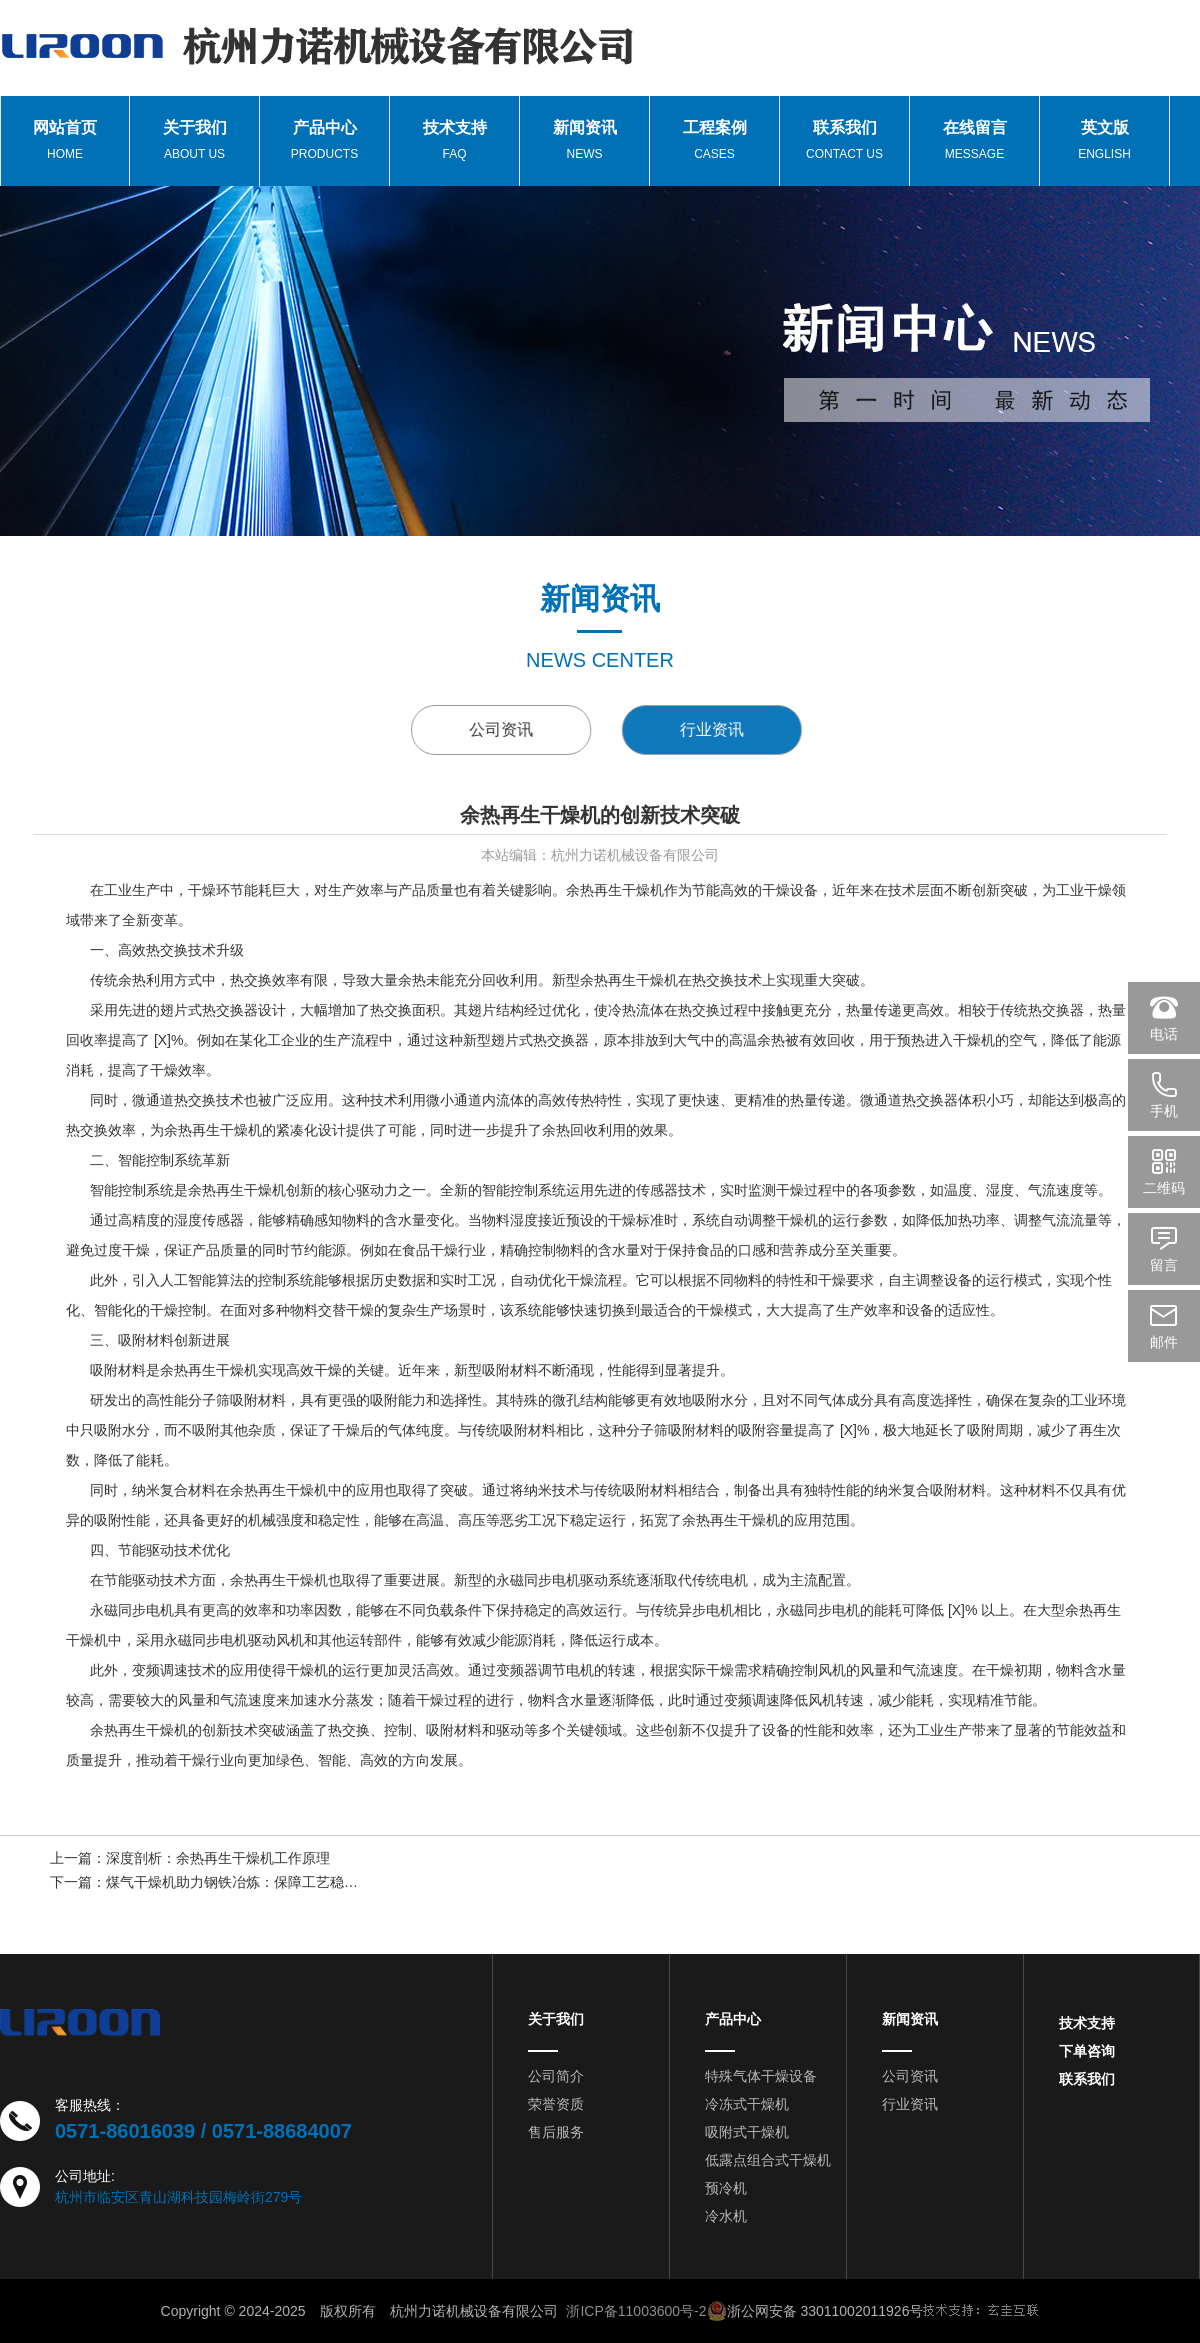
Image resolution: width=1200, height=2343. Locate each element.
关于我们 (556, 2019)
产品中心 (733, 2019)
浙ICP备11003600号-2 (636, 2311)
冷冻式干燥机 (747, 2104)
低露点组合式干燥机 (768, 2160)
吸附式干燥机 (747, 2132)
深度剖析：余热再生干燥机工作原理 (218, 1860)
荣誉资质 (556, 2104)
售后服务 (556, 2132)
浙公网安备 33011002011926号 (815, 2311)
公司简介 (556, 2076)
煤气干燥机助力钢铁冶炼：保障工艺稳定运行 (246, 1884)
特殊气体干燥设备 (761, 2076)
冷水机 (726, 2216)
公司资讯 (521, 729)
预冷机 (726, 2188)
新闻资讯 (910, 2019)
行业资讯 (759, 729)
